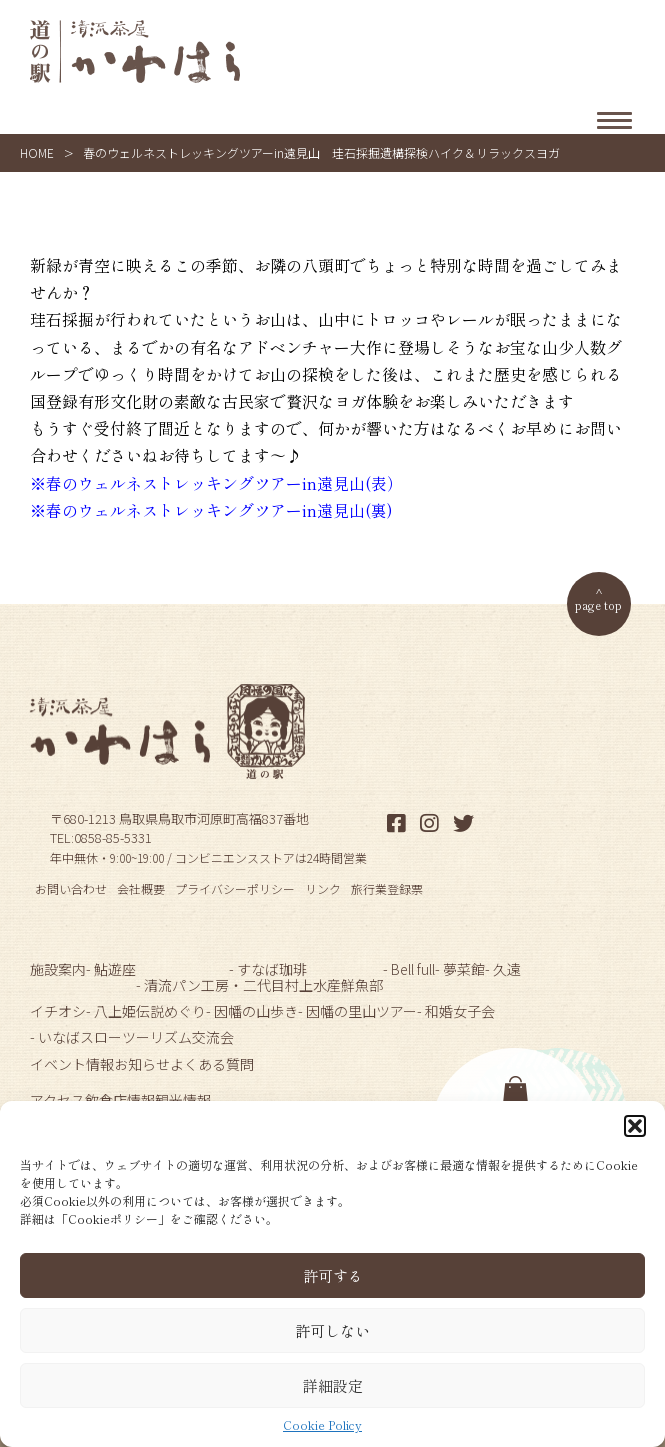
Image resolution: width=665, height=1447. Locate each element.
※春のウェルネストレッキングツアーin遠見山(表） (216, 483)
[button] (635, 1126)
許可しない (332, 1330)
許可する (333, 1275)
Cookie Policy (322, 1425)
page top (598, 604)
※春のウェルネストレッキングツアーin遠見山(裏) (211, 510)
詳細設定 (333, 1385)
